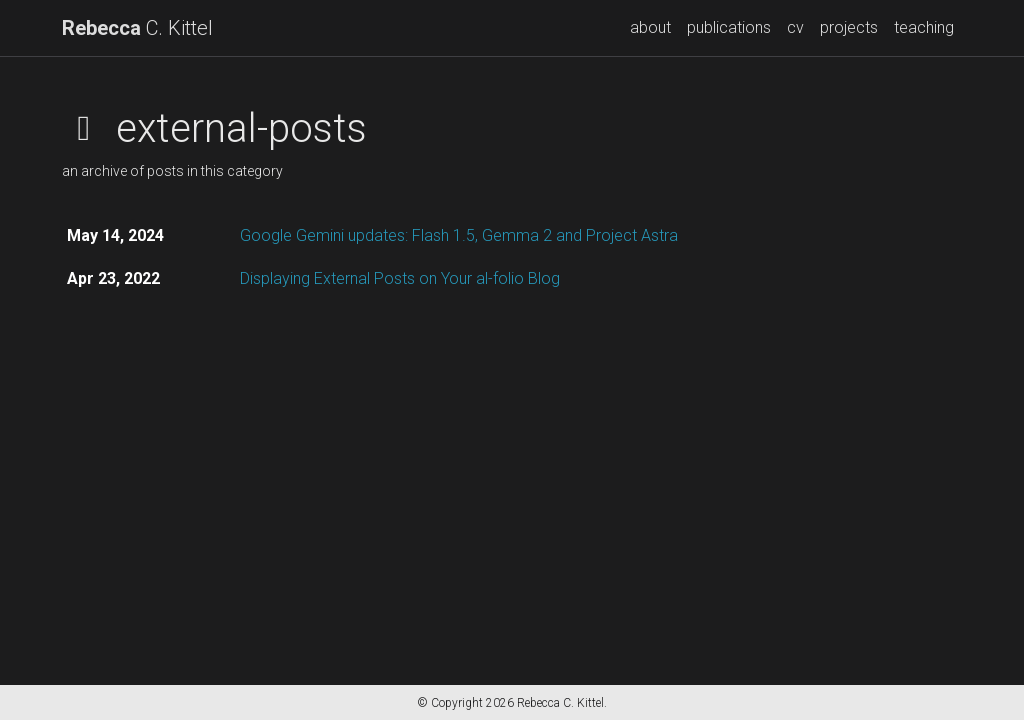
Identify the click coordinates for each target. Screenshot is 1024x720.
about (650, 27)
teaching (924, 27)
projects (849, 27)
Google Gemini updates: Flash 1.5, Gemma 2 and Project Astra (459, 235)
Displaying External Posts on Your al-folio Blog (400, 278)
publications (729, 27)
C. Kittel (137, 28)
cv (795, 27)
